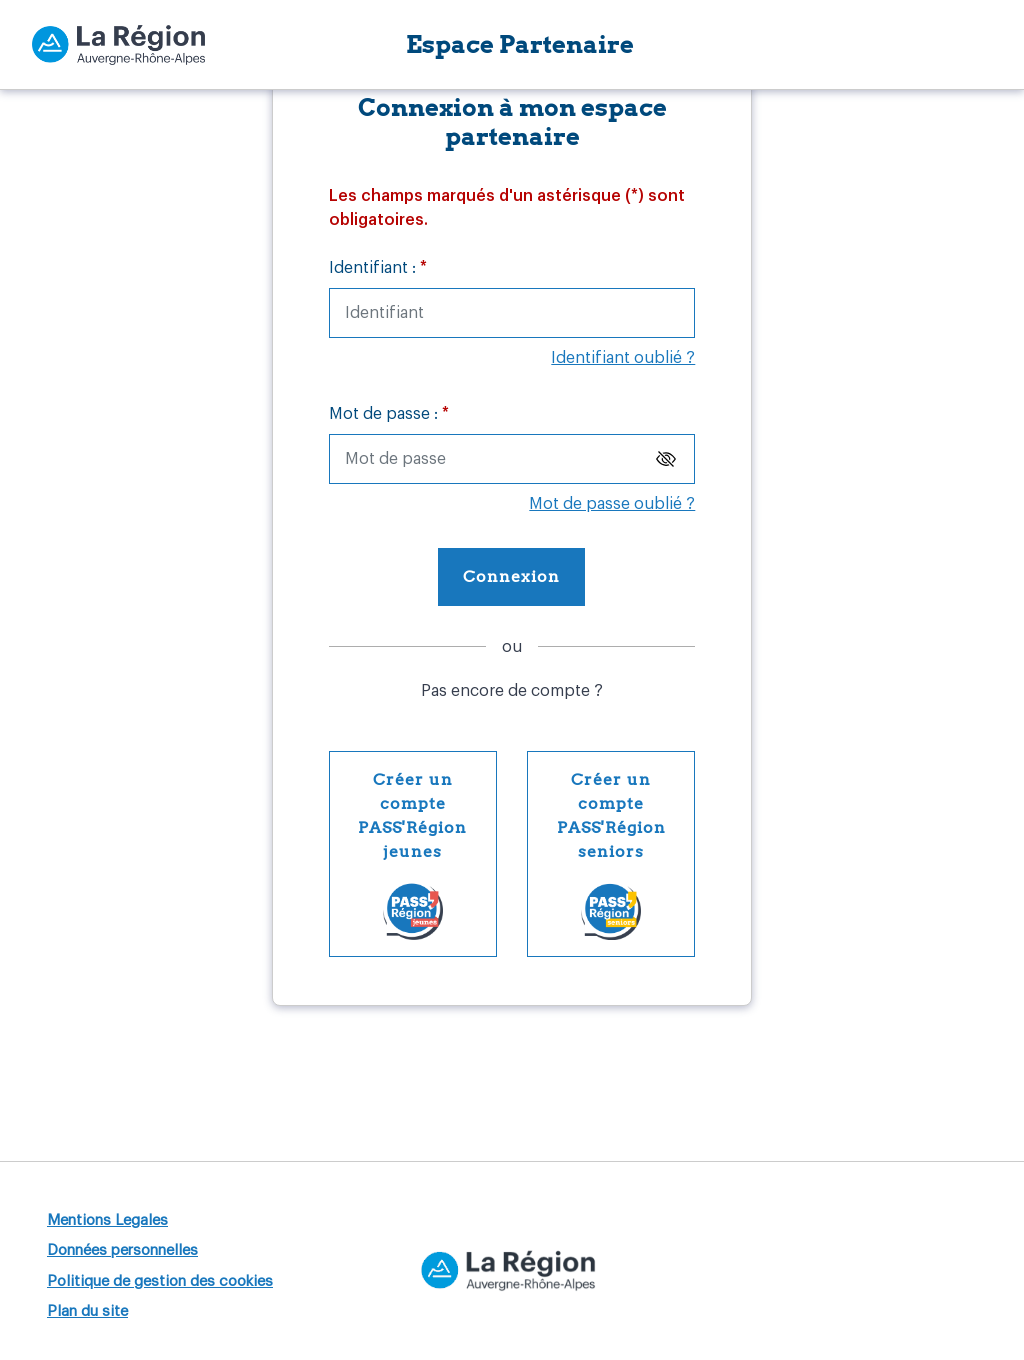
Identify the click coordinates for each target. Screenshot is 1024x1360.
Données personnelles (122, 1250)
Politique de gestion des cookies (160, 1281)
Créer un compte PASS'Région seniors (626, 853)
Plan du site (87, 1311)
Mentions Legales (107, 1220)
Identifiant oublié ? (623, 358)
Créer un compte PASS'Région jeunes (427, 853)
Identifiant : (378, 268)
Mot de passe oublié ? (612, 504)
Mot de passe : (389, 414)
